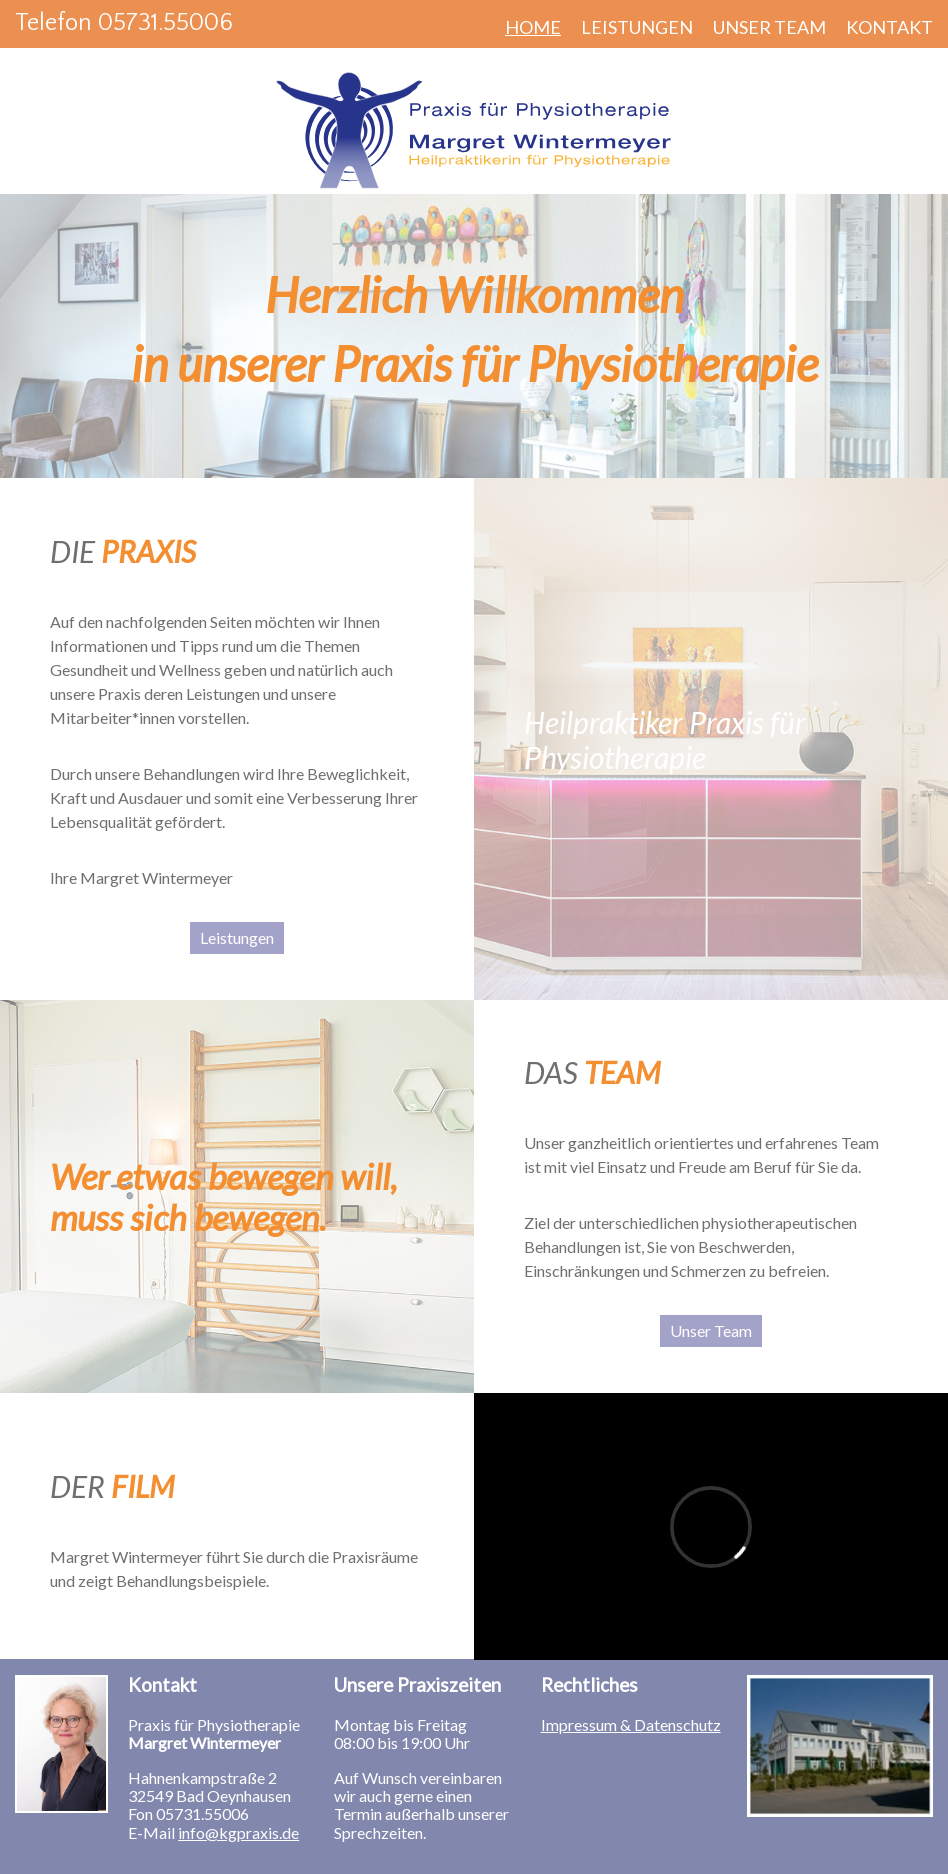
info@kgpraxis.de (238, 1832)
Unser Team (769, 27)
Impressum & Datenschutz (631, 1724)
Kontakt (889, 27)
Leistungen (637, 27)
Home (533, 27)
